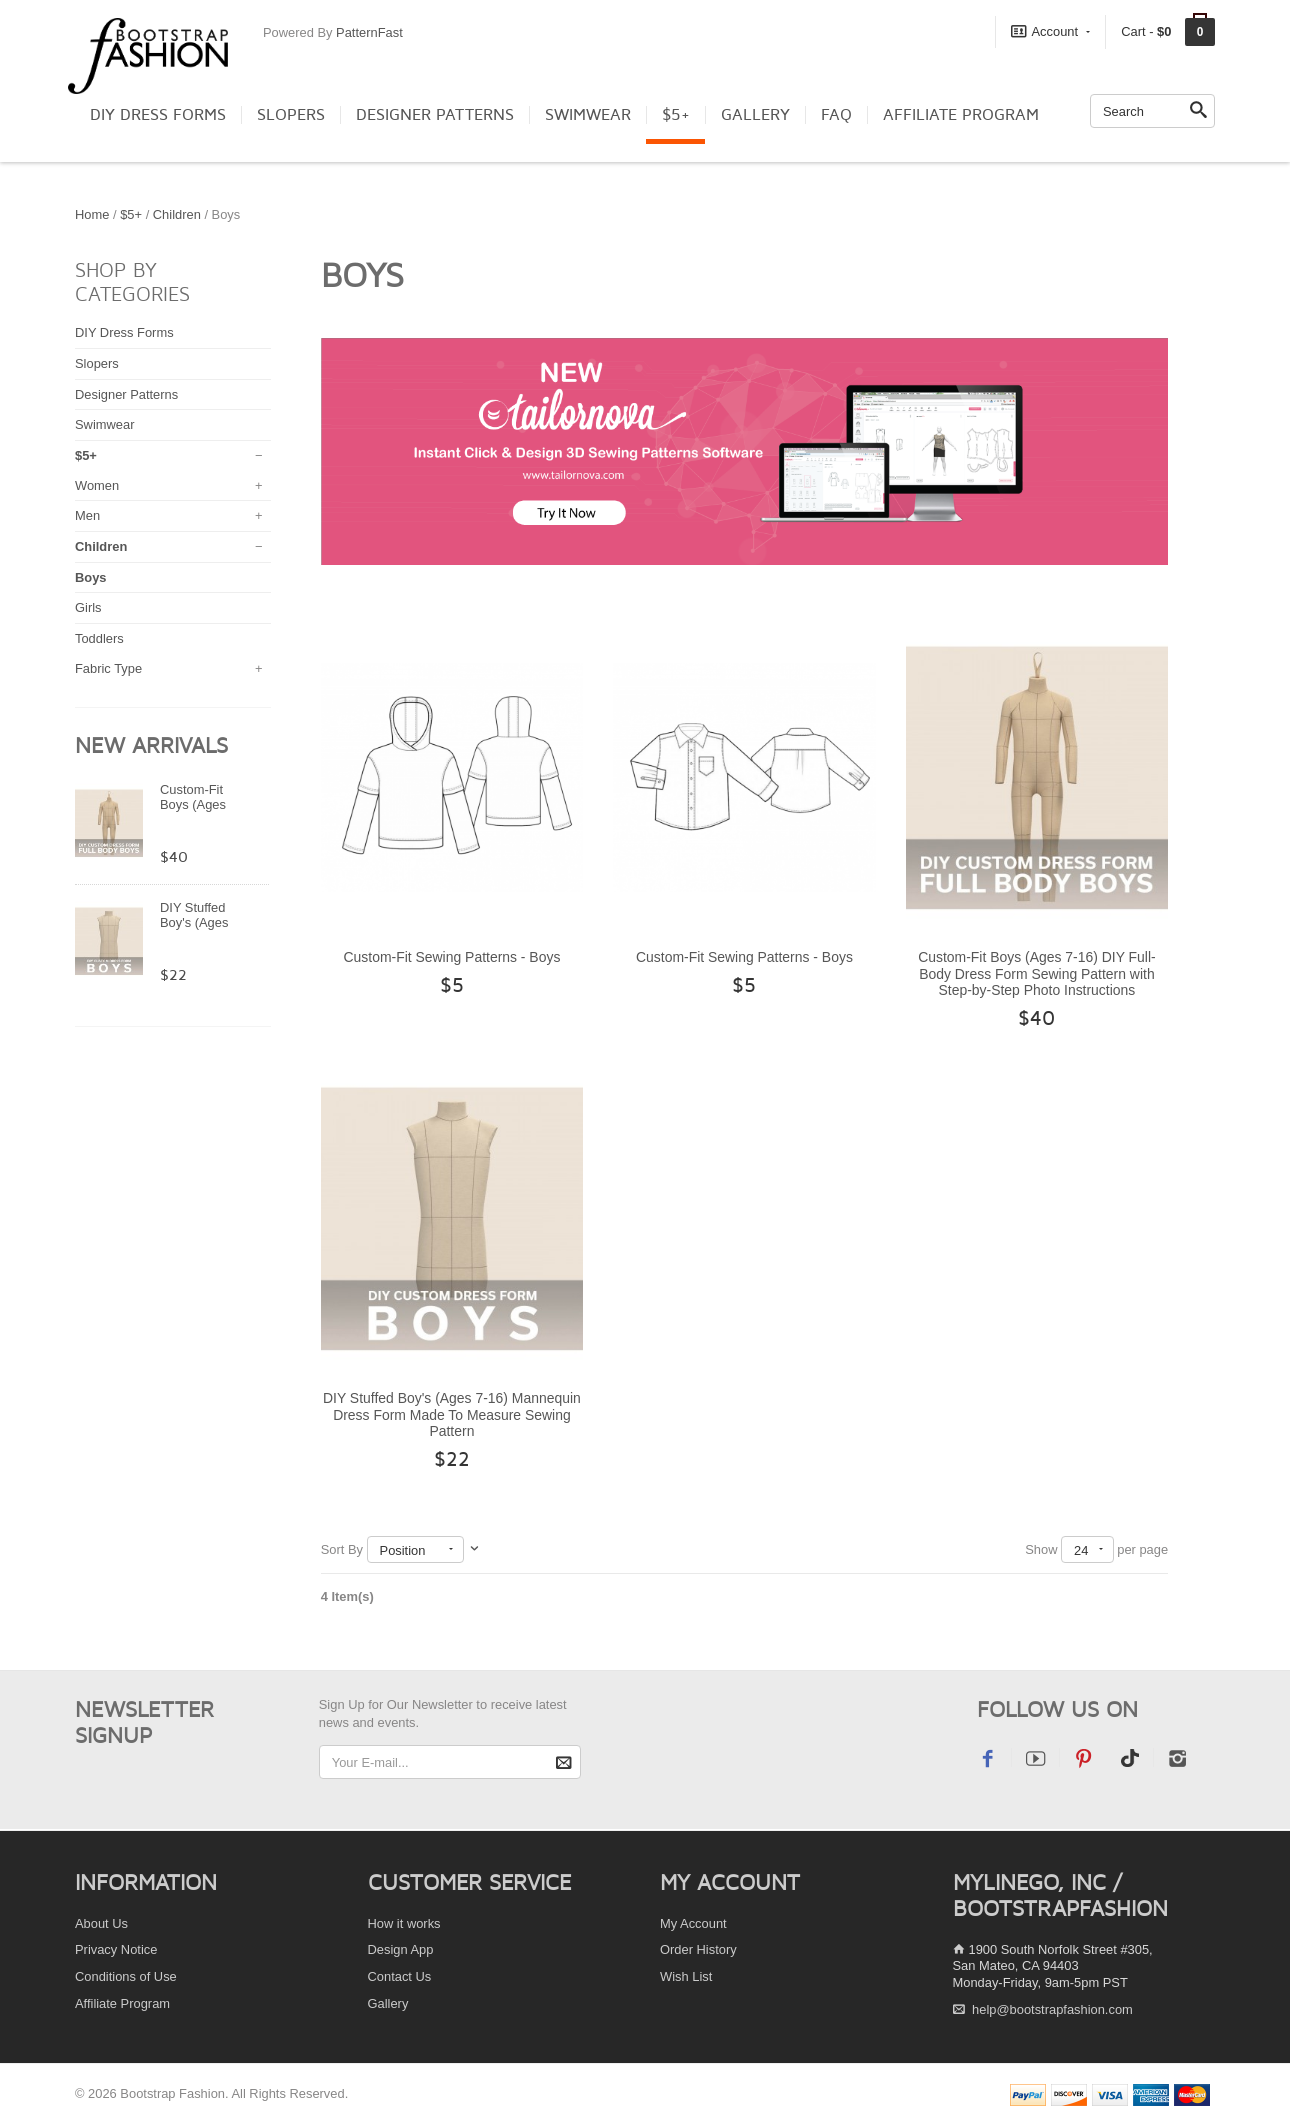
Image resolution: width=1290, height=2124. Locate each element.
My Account (693, 1923)
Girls (88, 607)
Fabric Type (108, 668)
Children (179, 214)
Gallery (755, 115)
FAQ (836, 115)
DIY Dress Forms (158, 115)
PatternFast (369, 32)
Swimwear (588, 115)
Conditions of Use (126, 1976)
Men (87, 515)
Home (92, 214)
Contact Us (400, 1976)
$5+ (676, 115)
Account (1050, 31)
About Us (101, 1923)
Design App (401, 1949)
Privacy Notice (116, 1949)
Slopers (291, 115)
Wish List (686, 1976)
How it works (404, 1923)
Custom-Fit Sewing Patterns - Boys (451, 957)
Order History (698, 1949)
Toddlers (99, 638)
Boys (91, 577)
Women (97, 485)
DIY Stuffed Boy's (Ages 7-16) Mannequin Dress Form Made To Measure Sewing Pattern (452, 1414)
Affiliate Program (961, 115)
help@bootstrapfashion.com (1052, 2009)
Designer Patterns (435, 115)
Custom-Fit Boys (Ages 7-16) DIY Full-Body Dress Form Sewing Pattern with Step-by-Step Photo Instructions (1037, 973)
